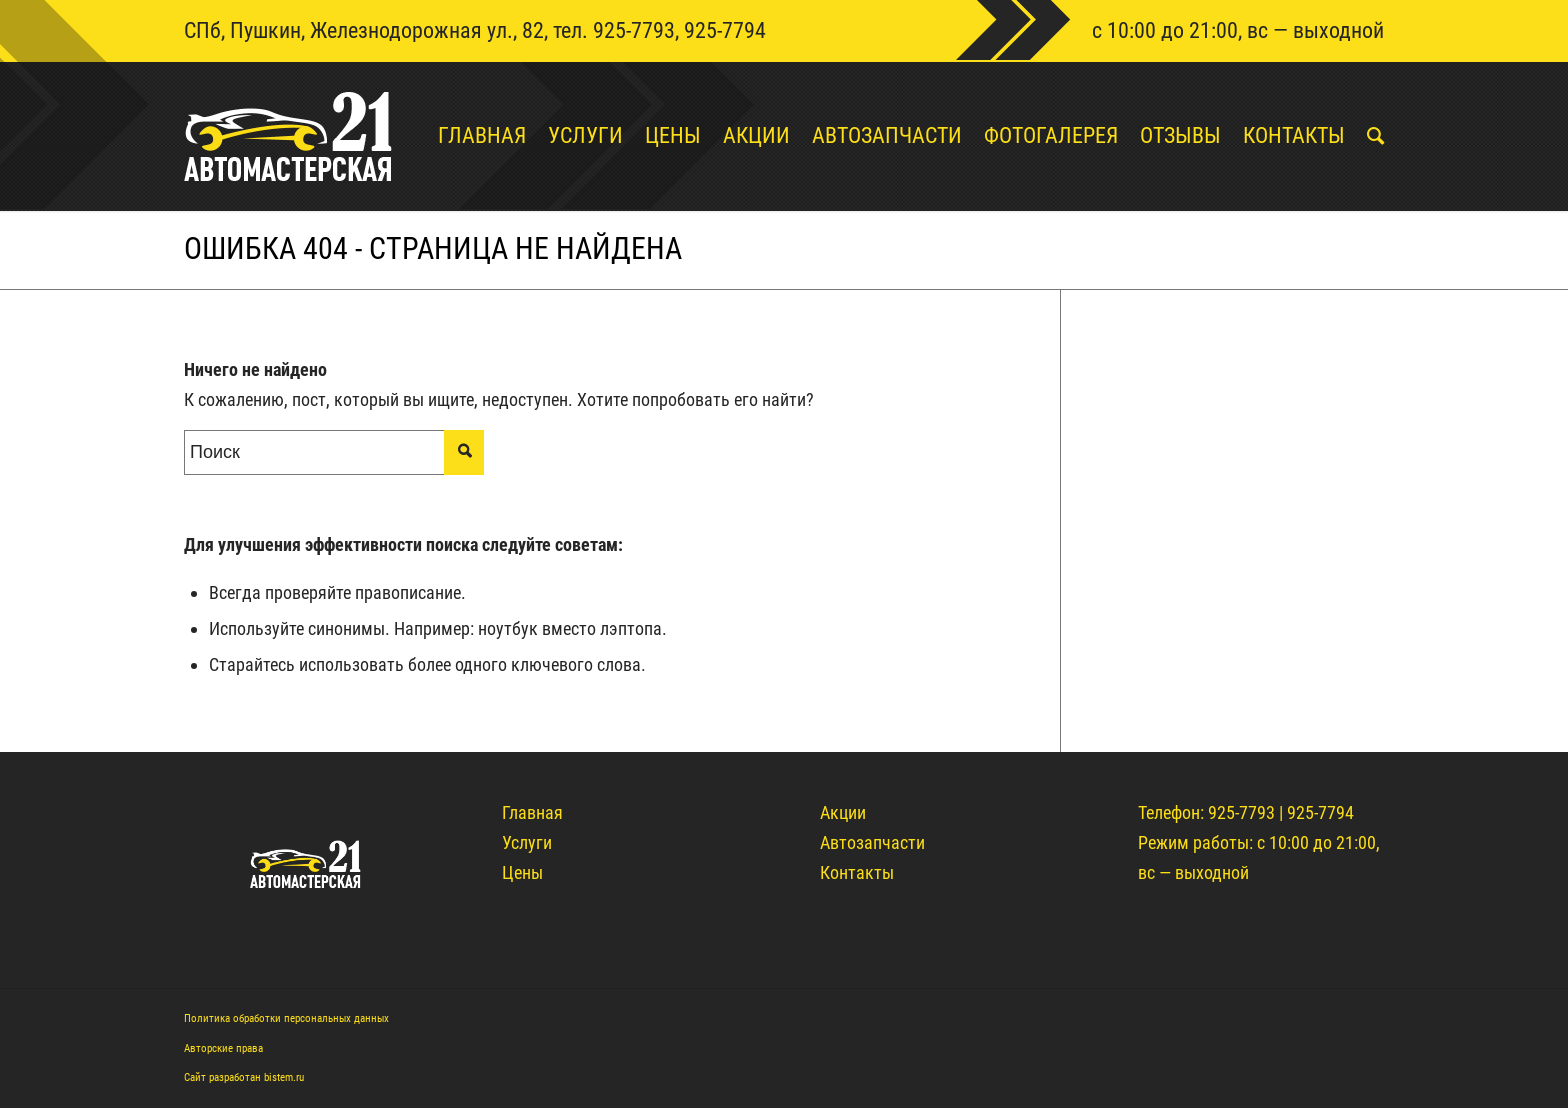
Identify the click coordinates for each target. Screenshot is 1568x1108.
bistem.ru (284, 1077)
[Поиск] (1364, 136)
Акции (843, 812)
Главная (532, 812)
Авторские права (223, 1048)
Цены (522, 872)
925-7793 (634, 30)
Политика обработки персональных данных (286, 1018)
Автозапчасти (872, 842)
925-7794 (725, 30)
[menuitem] (471, 136)
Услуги (527, 842)
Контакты (857, 872)
